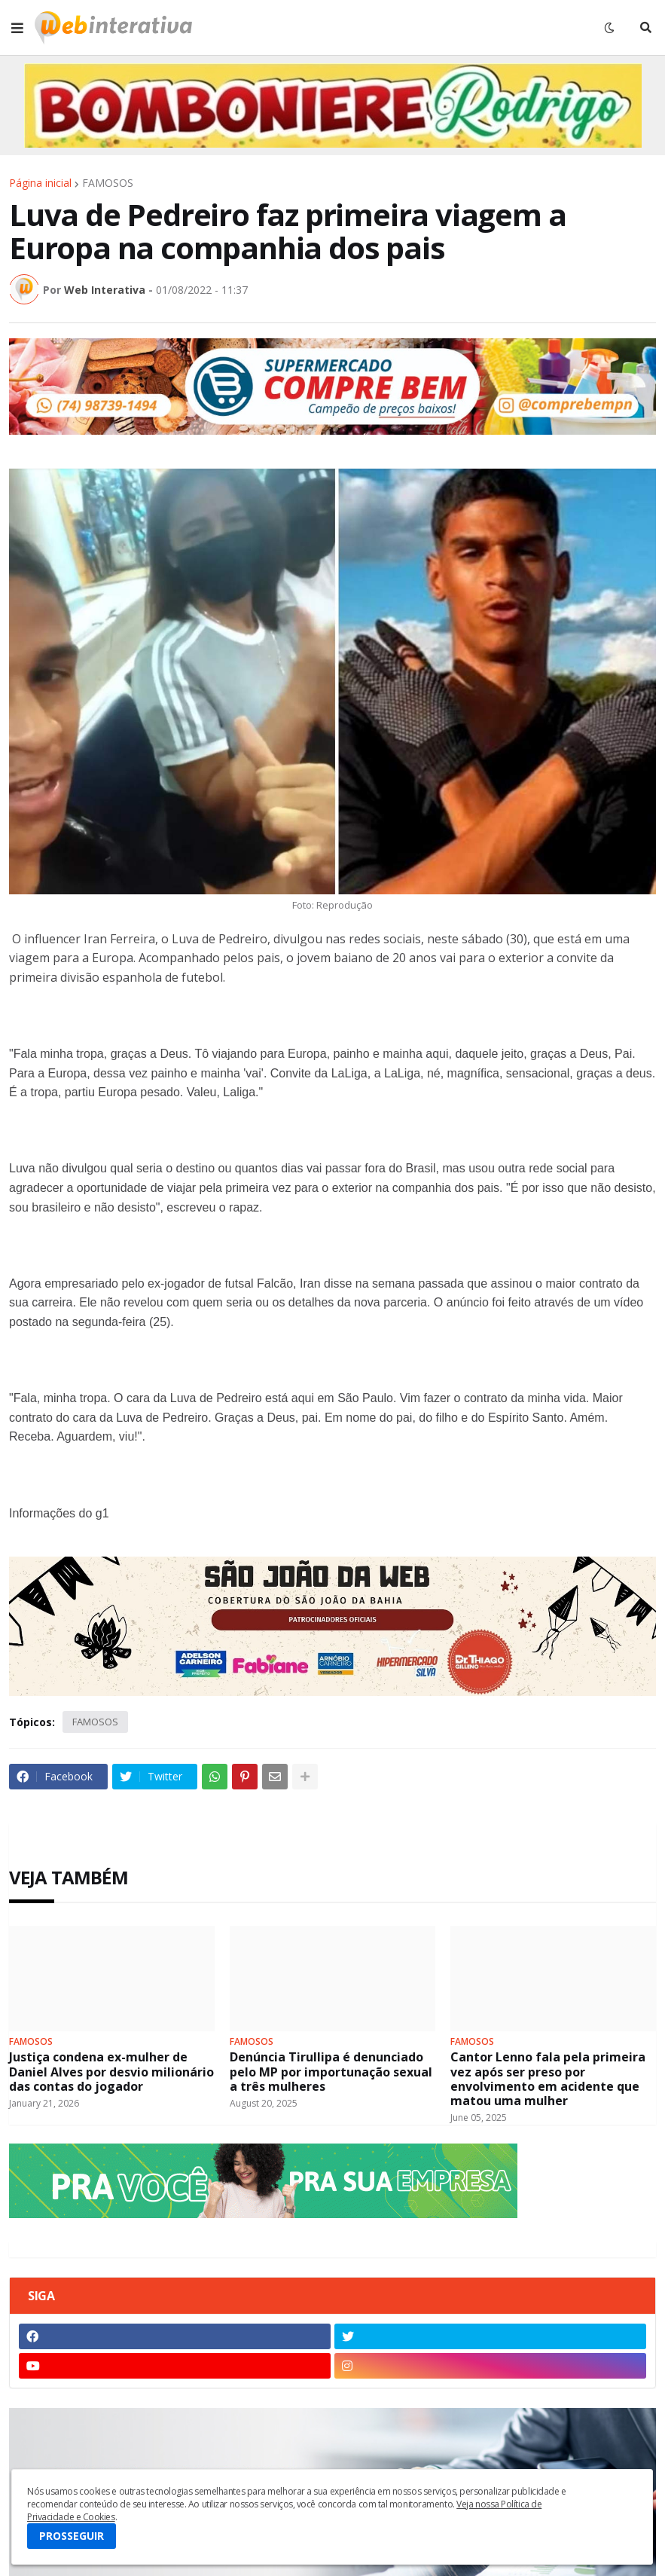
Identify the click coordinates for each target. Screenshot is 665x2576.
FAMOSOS (107, 183)
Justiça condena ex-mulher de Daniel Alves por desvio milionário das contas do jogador (111, 2072)
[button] (17, 28)
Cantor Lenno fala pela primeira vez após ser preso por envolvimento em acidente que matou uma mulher (547, 2079)
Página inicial (40, 183)
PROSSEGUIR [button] (71, 2536)
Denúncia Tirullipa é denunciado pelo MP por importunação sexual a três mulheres (331, 2072)
